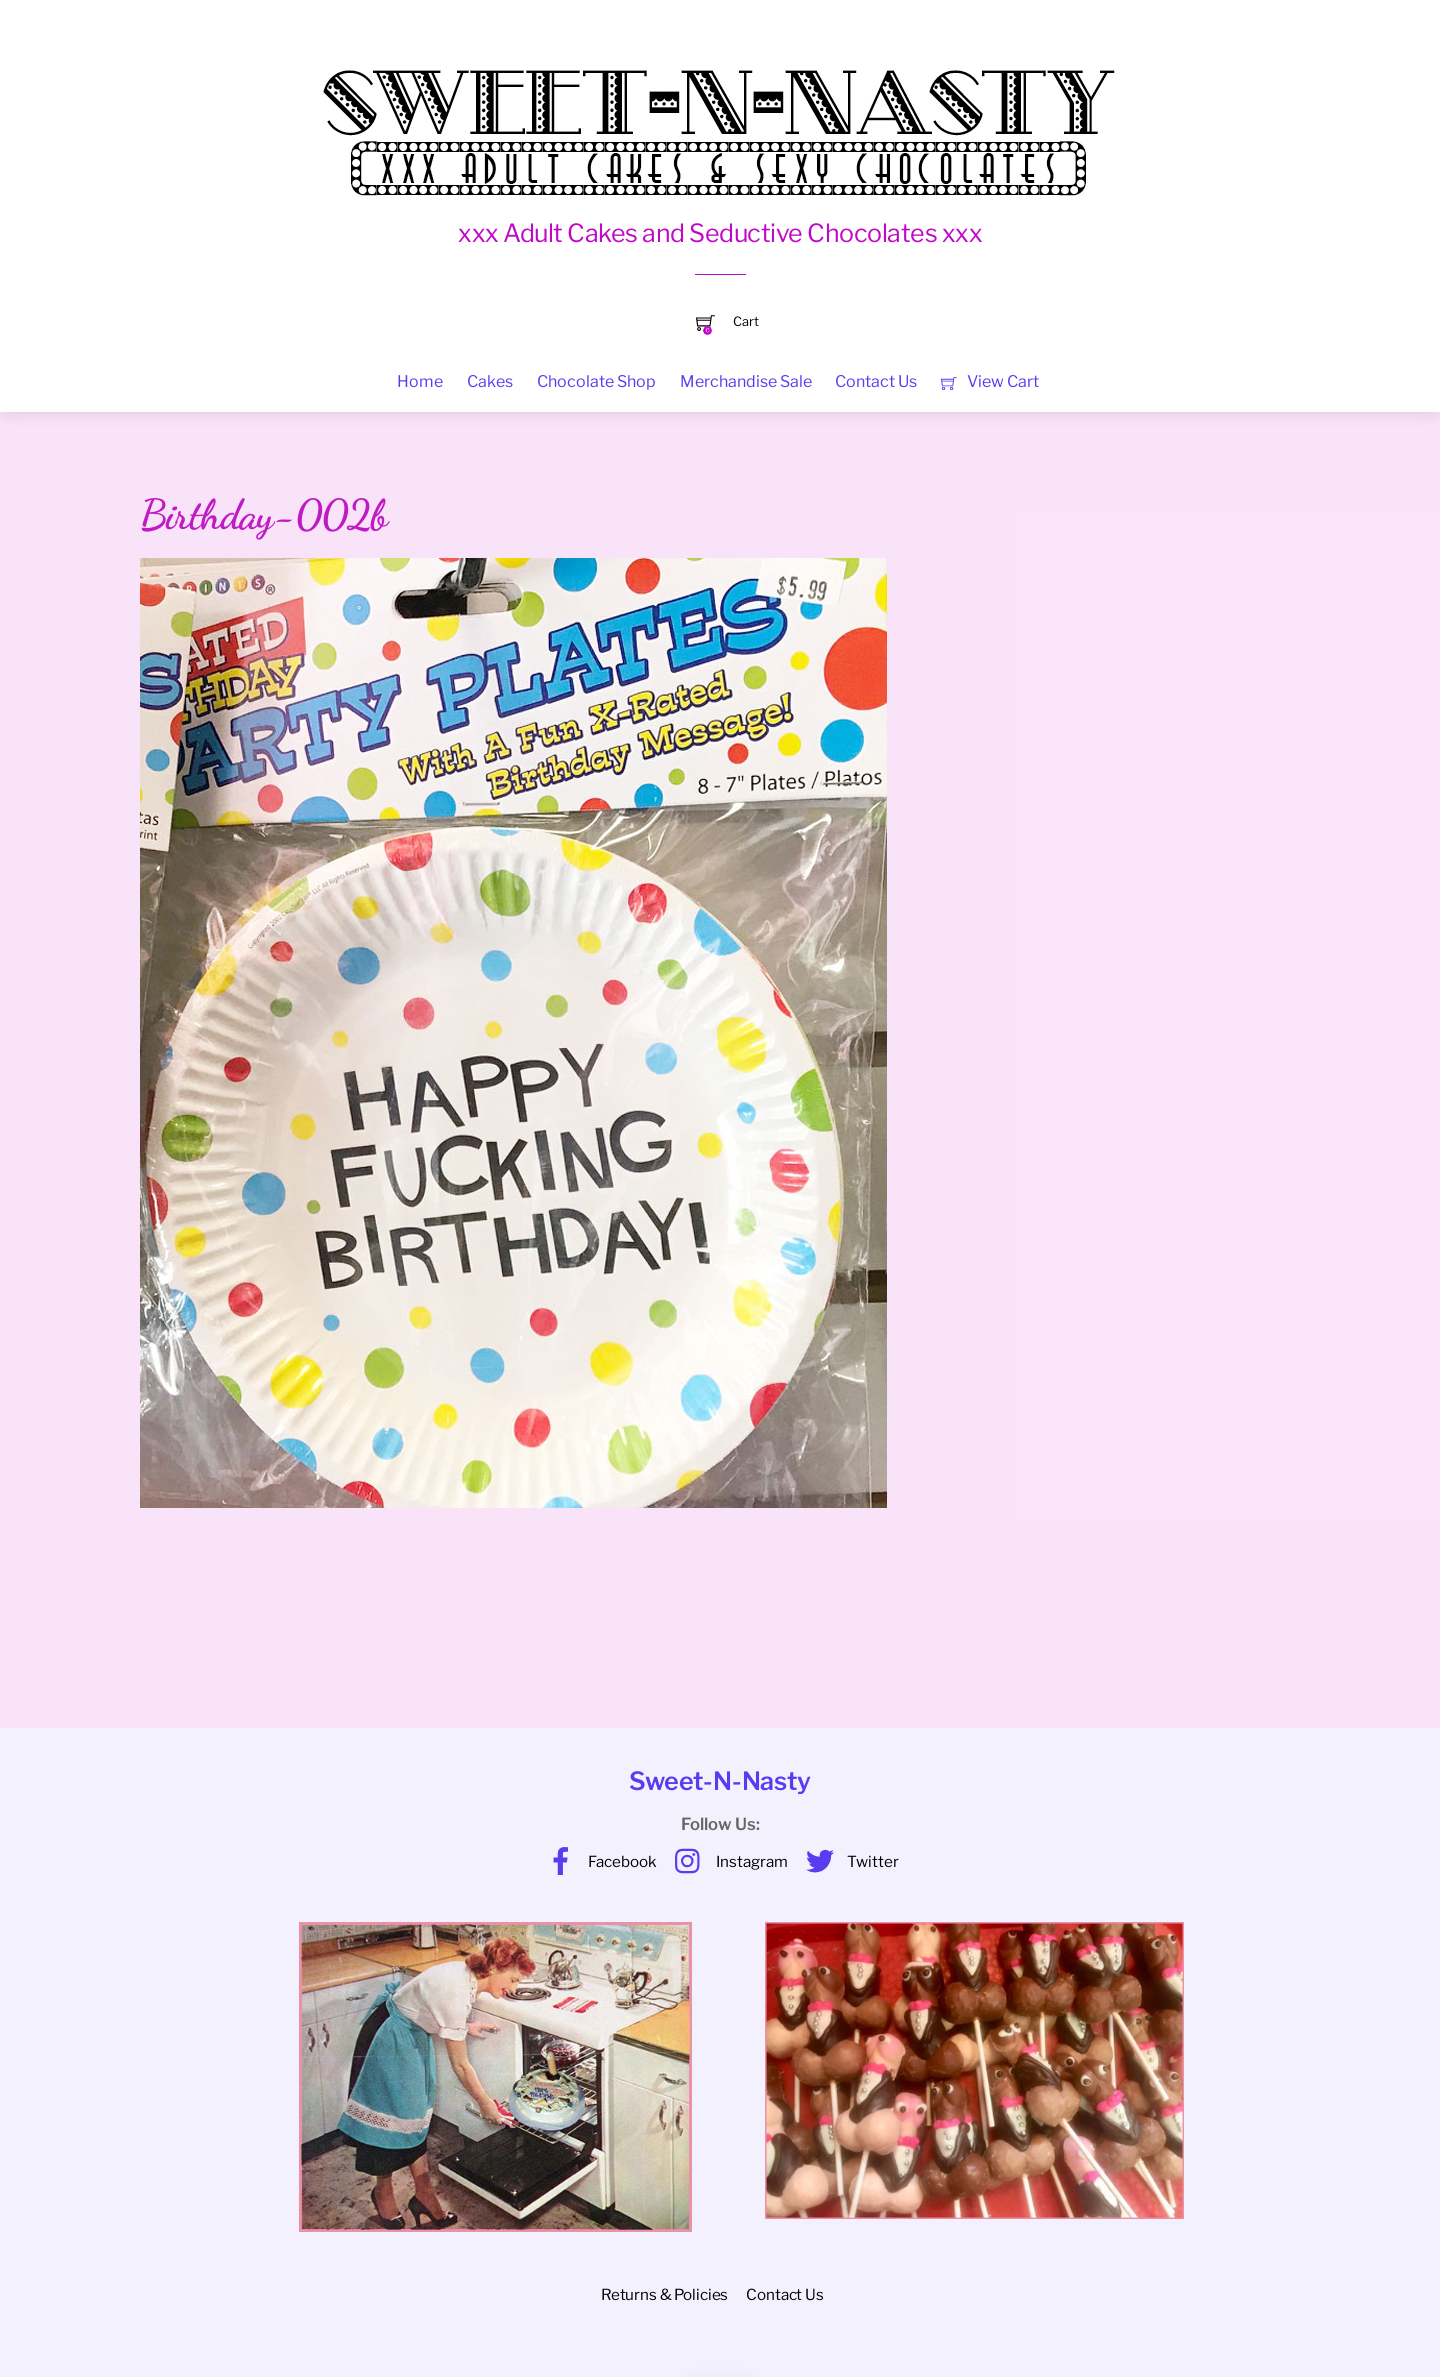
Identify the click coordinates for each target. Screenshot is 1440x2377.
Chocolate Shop (596, 381)
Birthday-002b (263, 515)
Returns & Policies (664, 2294)
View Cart (989, 381)
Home (420, 381)
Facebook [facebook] (597, 1861)
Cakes (490, 381)
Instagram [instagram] (726, 1861)
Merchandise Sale (746, 381)
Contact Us (876, 381)
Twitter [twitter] (847, 1861)
